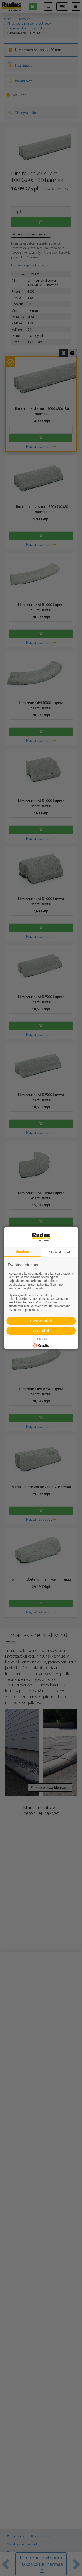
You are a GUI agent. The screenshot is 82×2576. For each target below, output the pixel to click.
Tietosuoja (41, 1339)
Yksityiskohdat (59, 1252)
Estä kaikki (41, 1331)
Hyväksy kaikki (41, 1320)
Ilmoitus (22, 1252)
